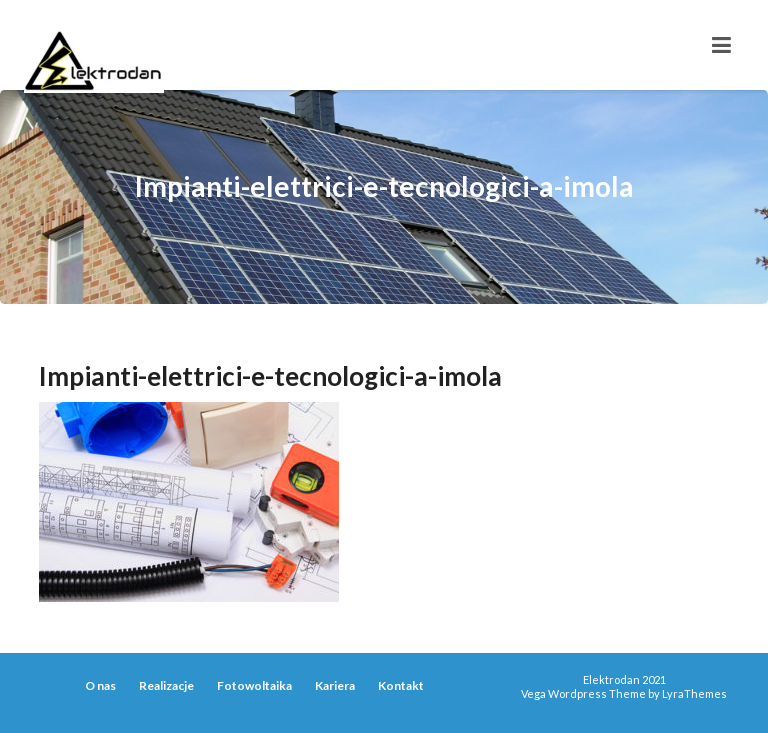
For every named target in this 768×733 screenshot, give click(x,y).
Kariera (335, 685)
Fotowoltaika (254, 685)
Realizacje (166, 685)
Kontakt (401, 685)
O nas (100, 685)
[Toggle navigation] (721, 45)
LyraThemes (694, 693)
